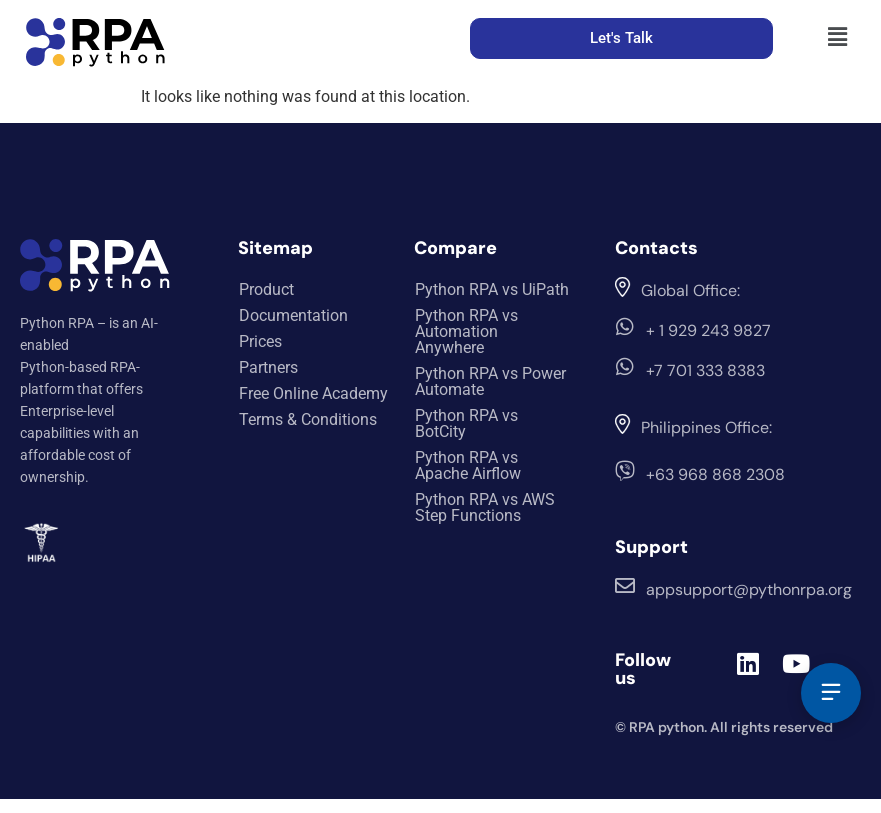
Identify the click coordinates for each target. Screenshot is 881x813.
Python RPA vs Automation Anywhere (466, 331)
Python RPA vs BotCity (466, 423)
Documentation (293, 315)
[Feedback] (831, 693)
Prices (260, 341)
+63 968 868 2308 (715, 474)
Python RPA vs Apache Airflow (468, 465)
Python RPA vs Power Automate (490, 381)
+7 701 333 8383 (705, 370)
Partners (268, 367)
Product (266, 289)
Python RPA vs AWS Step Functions (485, 507)
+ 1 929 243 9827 (708, 330)
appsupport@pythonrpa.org (749, 589)
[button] (838, 37)
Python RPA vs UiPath (492, 289)
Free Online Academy (313, 393)
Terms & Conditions (308, 419)
